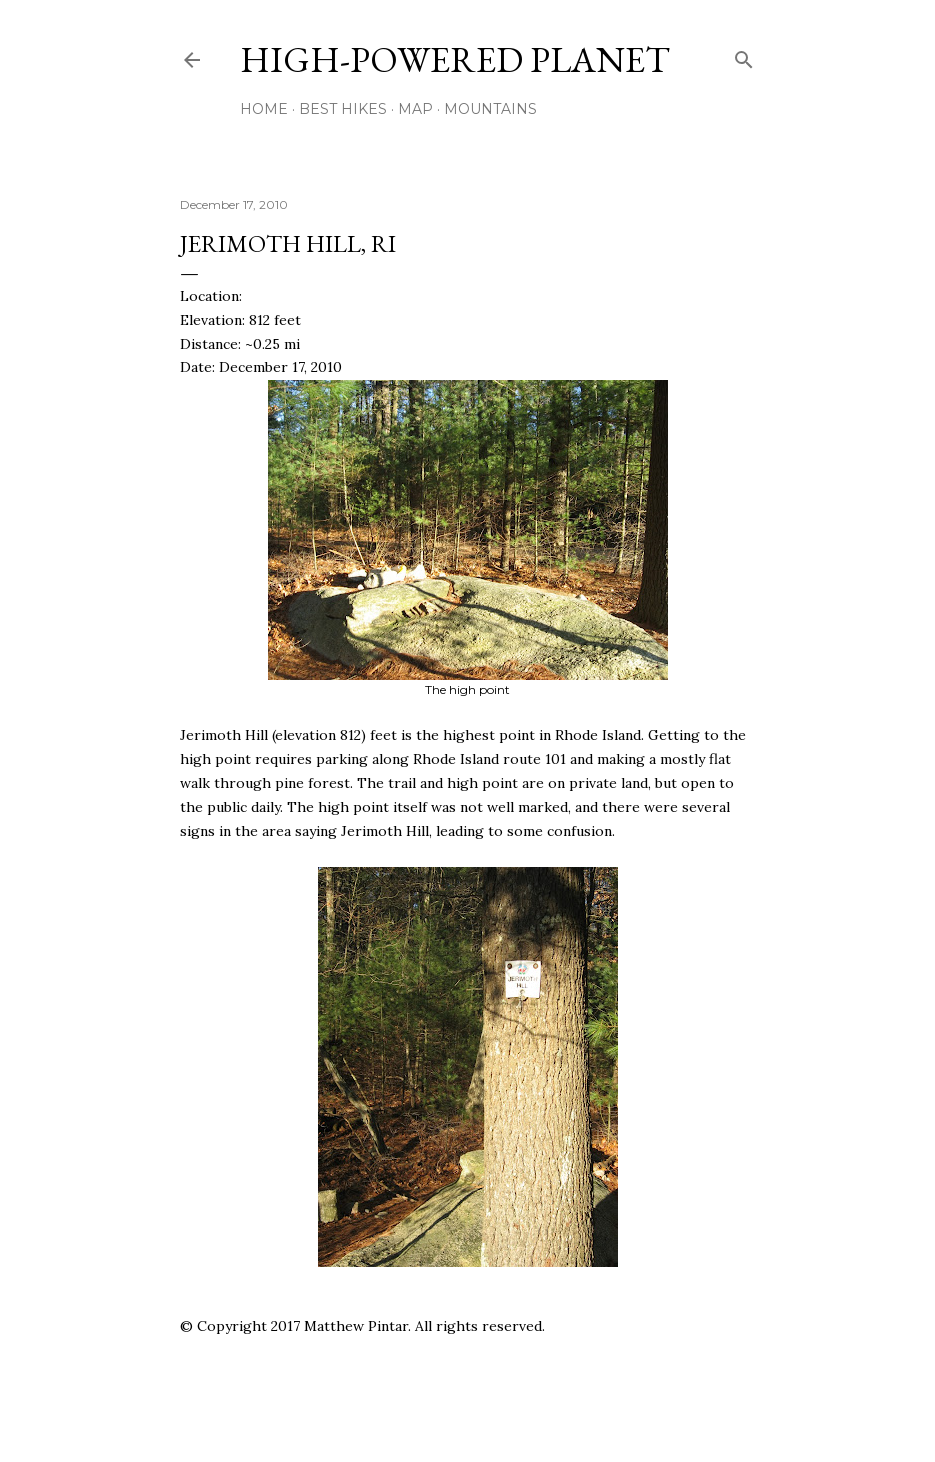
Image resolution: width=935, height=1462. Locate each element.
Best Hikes (343, 109)
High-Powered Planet (455, 59)
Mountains (490, 109)
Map (415, 109)
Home (264, 109)
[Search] (744, 55)
